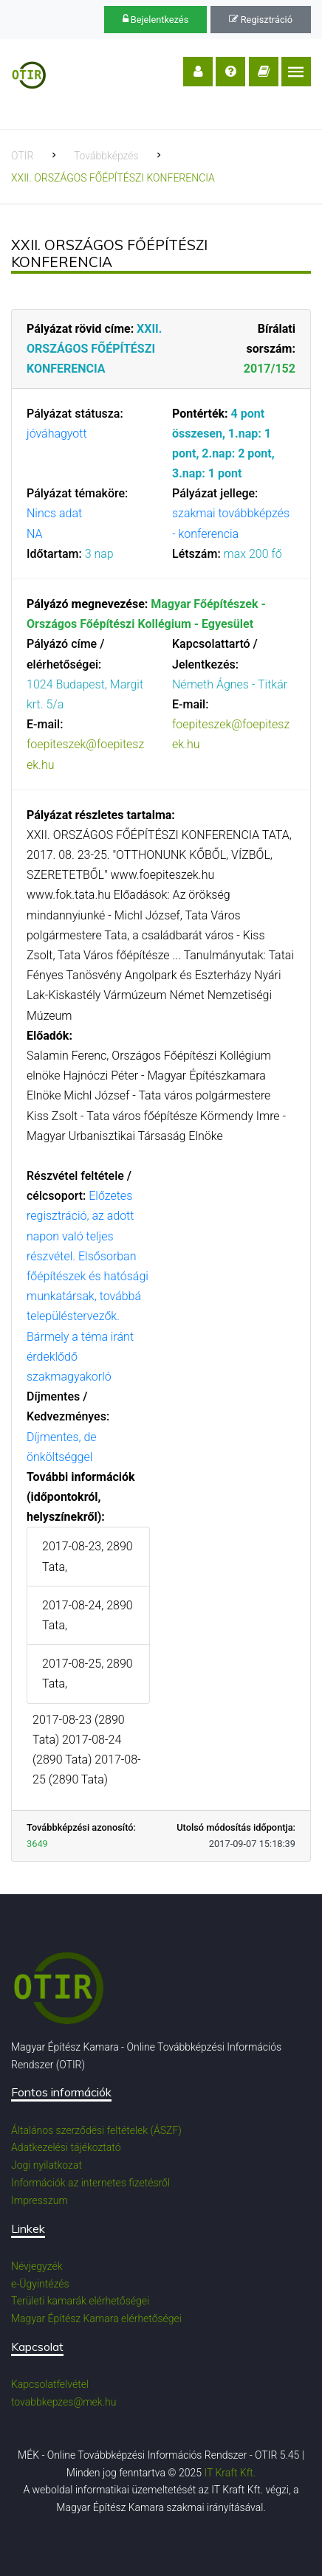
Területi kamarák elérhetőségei (80, 2301)
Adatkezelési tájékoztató (66, 2147)
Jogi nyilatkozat (46, 2165)
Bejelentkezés (156, 19)
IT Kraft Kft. (230, 2473)
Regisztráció (260, 19)
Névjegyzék (37, 2266)
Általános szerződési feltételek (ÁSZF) (96, 2130)
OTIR (22, 156)
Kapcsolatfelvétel (50, 2384)
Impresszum (39, 2200)
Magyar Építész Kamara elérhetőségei (96, 2318)
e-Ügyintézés (40, 2284)
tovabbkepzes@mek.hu (63, 2402)
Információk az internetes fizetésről (90, 2183)
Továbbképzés (106, 156)
